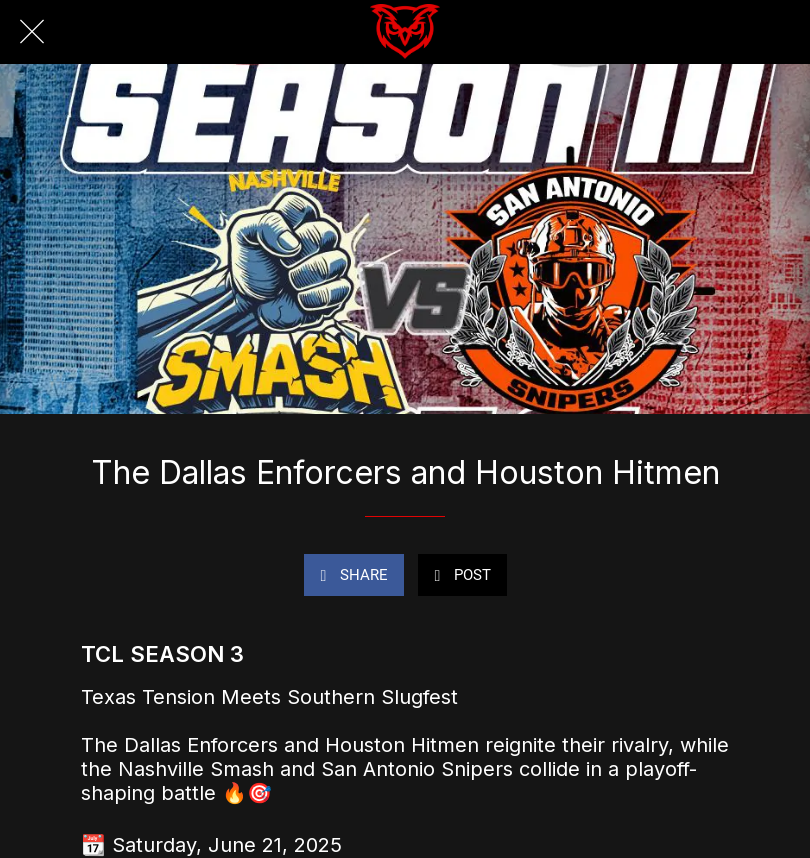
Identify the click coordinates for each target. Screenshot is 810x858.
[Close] (32, 32)
